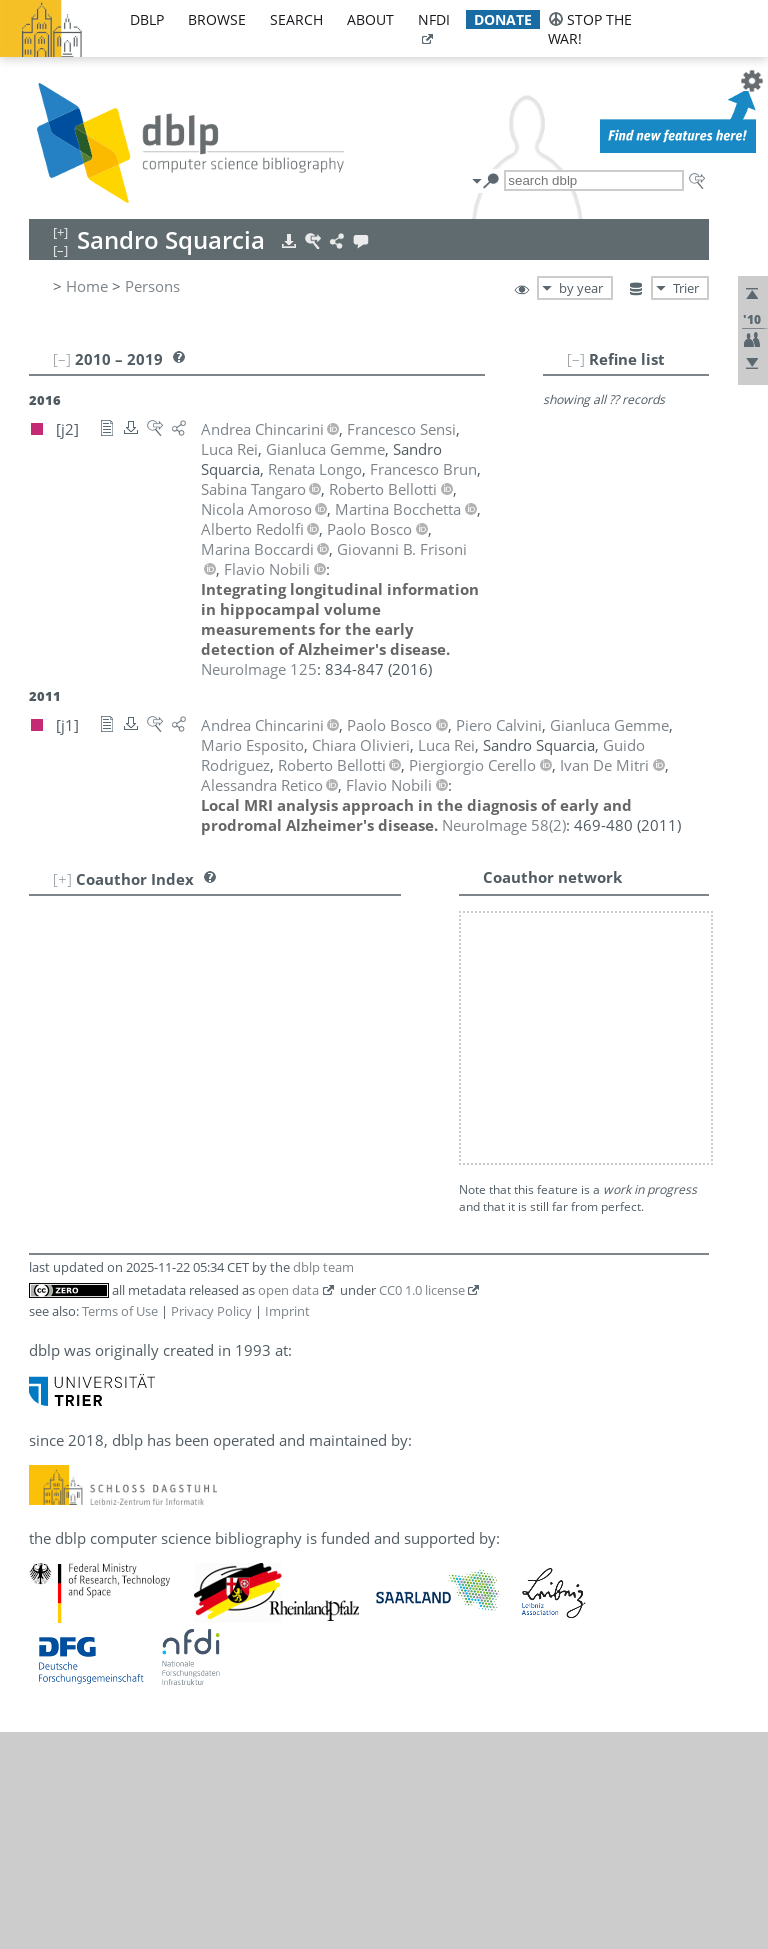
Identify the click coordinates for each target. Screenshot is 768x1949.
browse (217, 19)
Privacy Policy (211, 1048)
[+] (62, 879)
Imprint (287, 1048)
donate (503, 19)
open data (288, 1027)
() (504, 825)
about (370, 19)
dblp (147, 19)
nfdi (434, 19)
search (296, 19)
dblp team (323, 1004)
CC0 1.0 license (422, 1027)
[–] (576, 359)
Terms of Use (120, 1048)
